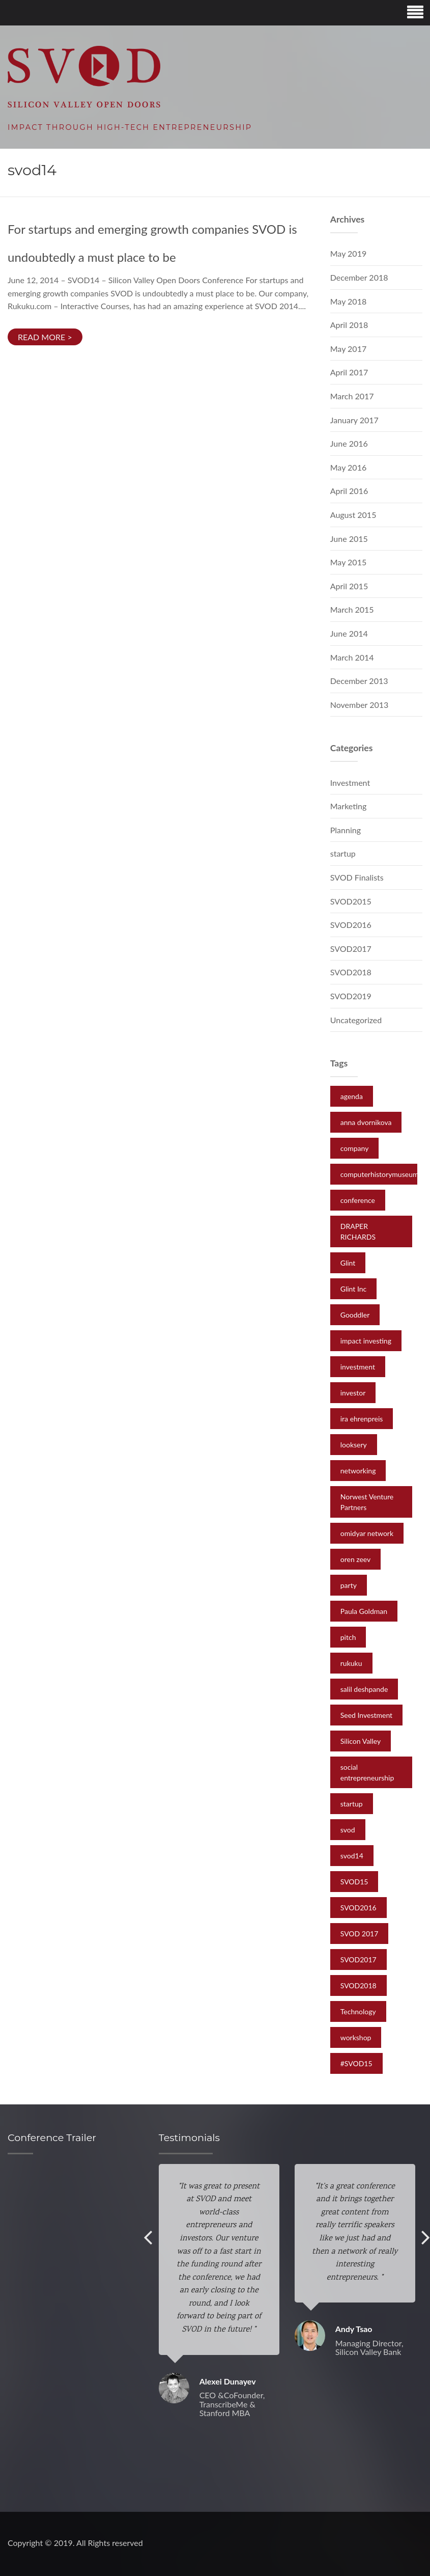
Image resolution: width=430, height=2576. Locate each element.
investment (357, 1366)
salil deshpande (364, 1689)
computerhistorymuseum (379, 1174)
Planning (345, 830)
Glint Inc (353, 1288)
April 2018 (349, 325)
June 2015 (349, 538)
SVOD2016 (350, 924)
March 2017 (352, 396)
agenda (351, 1096)
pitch (348, 1637)
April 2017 (349, 372)
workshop (355, 2037)
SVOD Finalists (357, 877)
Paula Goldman (363, 1611)
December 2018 (359, 277)
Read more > (45, 337)
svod (347, 1829)
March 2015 (352, 609)
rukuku (351, 1663)
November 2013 (359, 704)
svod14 (351, 1855)
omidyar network (366, 1533)
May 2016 (348, 467)
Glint (348, 1262)
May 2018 (348, 301)
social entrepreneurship (367, 1772)
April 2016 (349, 491)
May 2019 (348, 253)
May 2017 (348, 348)
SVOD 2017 (359, 1933)
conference (357, 1200)
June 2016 (349, 443)
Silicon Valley (360, 1741)
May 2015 (348, 562)
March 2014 (352, 657)
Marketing (348, 806)
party (348, 1585)
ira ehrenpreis (361, 1418)
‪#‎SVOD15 (356, 2063)
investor (353, 1392)
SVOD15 (354, 1881)
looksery (353, 1444)
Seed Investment (366, 1715)
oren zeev (355, 1559)
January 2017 (354, 420)
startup (343, 853)
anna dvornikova (366, 1122)
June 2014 (349, 633)
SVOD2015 (350, 901)
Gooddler (355, 1314)
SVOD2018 (350, 972)
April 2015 (349, 586)
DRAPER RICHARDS (358, 1231)
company (354, 1148)
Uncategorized (356, 1020)
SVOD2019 (350, 996)
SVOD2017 (350, 948)
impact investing (365, 1340)
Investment (350, 782)
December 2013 (359, 681)
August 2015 (353, 514)
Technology (358, 2011)
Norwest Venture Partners (367, 1502)
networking (358, 1470)
